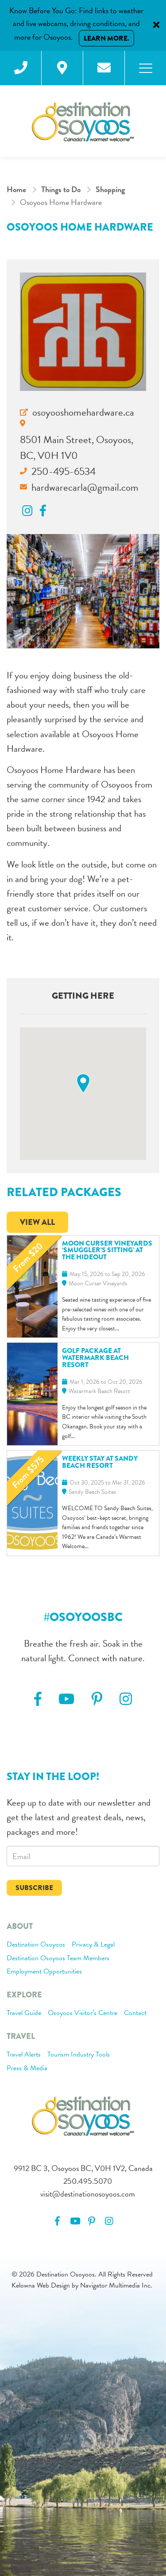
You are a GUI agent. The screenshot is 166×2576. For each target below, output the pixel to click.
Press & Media (27, 2068)
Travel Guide (24, 2013)
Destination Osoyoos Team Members (58, 1958)
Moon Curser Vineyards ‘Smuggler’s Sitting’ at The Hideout (107, 1250)
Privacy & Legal (93, 1944)
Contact (135, 2013)
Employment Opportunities (44, 1971)
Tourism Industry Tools (78, 2054)
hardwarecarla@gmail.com (85, 487)
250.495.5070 (87, 2181)
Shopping (110, 189)
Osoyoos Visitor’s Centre (82, 2013)
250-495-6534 (63, 471)
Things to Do (61, 189)
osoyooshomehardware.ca (83, 412)
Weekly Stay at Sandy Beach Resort (100, 1461)
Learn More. (106, 38)
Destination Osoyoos (36, 1944)
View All (37, 1222)
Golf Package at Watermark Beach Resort (95, 1357)
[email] (83, 1856)
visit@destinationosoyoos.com (87, 2194)
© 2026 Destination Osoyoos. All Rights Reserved (82, 2274)
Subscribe (34, 1888)
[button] (83, 1084)
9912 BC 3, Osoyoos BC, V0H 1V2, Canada (83, 2168)
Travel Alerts (24, 2054)
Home (16, 189)
